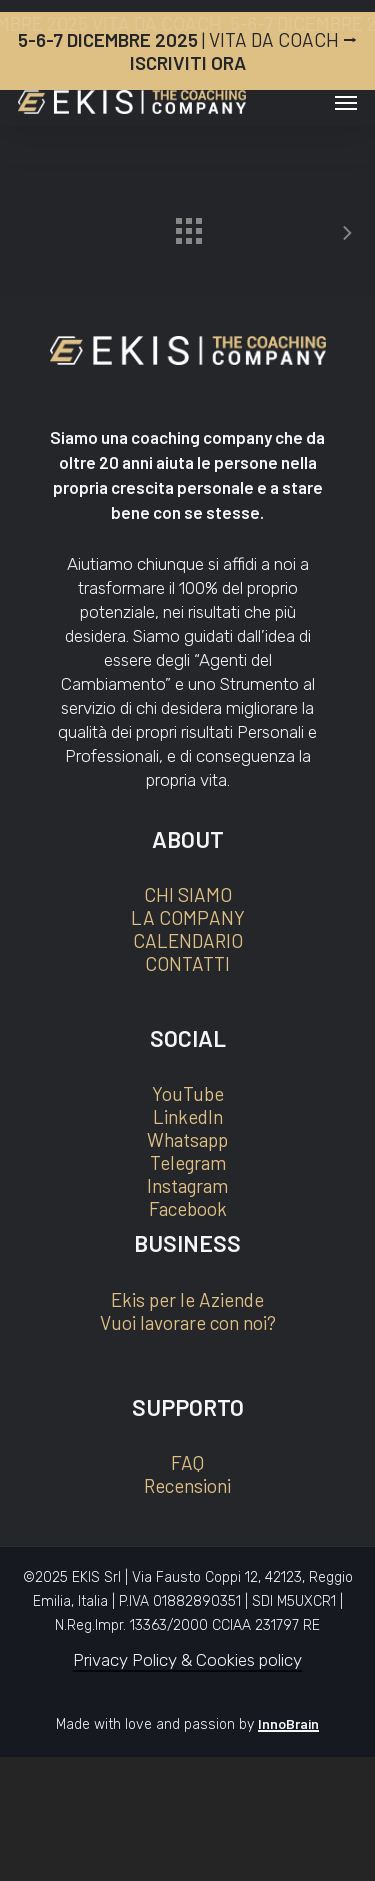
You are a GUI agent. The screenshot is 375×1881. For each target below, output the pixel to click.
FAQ (187, 1462)
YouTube (188, 1093)
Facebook (188, 1208)
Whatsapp (187, 1139)
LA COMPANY (188, 917)
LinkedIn (188, 1116)
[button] (346, 102)
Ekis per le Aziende (187, 1299)
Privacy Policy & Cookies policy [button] (187, 1660)
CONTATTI (187, 963)
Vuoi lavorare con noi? (188, 1322)
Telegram (188, 1162)
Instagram (187, 1185)
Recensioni (187, 1485)
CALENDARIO (188, 940)
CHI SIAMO (188, 894)
